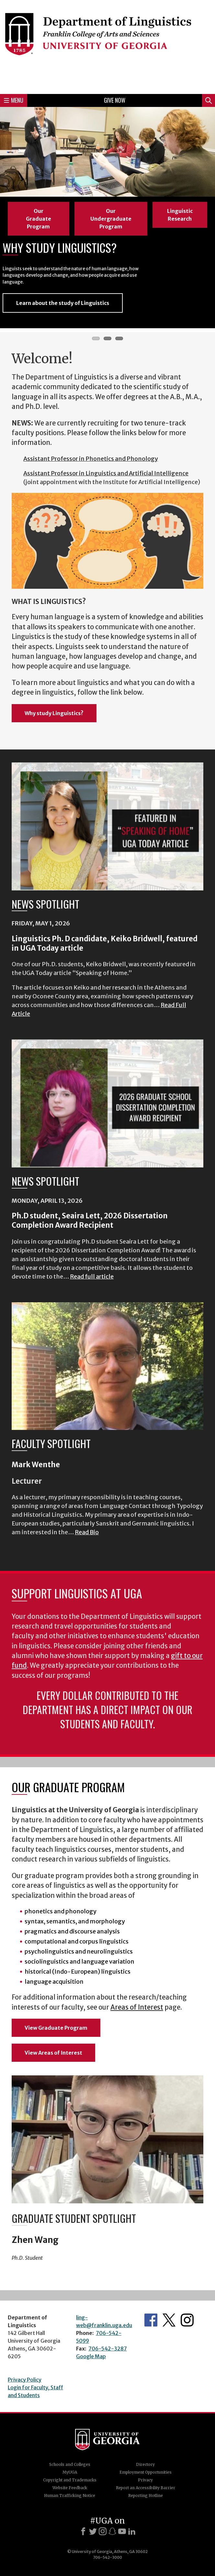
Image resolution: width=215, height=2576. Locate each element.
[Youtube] (122, 2531)
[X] (93, 2531)
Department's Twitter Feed (169, 2320)
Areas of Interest (136, 2007)
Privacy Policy (24, 2379)
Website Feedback (69, 2487)
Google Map (91, 2356)
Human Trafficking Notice (69, 2495)
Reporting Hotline (145, 2495)
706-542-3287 (107, 2348)
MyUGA (69, 2472)
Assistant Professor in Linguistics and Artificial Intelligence (105, 473)
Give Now (114, 100)
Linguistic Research (180, 215)
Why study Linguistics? (54, 713)
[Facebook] (83, 2531)
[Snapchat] (112, 2531)
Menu (13, 100)
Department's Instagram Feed (187, 2320)
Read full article (92, 1276)
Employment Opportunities (145, 2472)
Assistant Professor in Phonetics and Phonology (90, 458)
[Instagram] (103, 2531)
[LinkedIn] (132, 2531)
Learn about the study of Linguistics (62, 303)
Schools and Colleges (69, 2464)
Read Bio (87, 1532)
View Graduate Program (56, 2028)
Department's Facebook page (150, 2320)
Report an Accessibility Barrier (145, 2487)
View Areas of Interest (53, 2052)
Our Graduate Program (38, 219)
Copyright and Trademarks (69, 2479)
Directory (145, 2464)
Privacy (145, 2479)
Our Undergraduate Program (110, 219)
